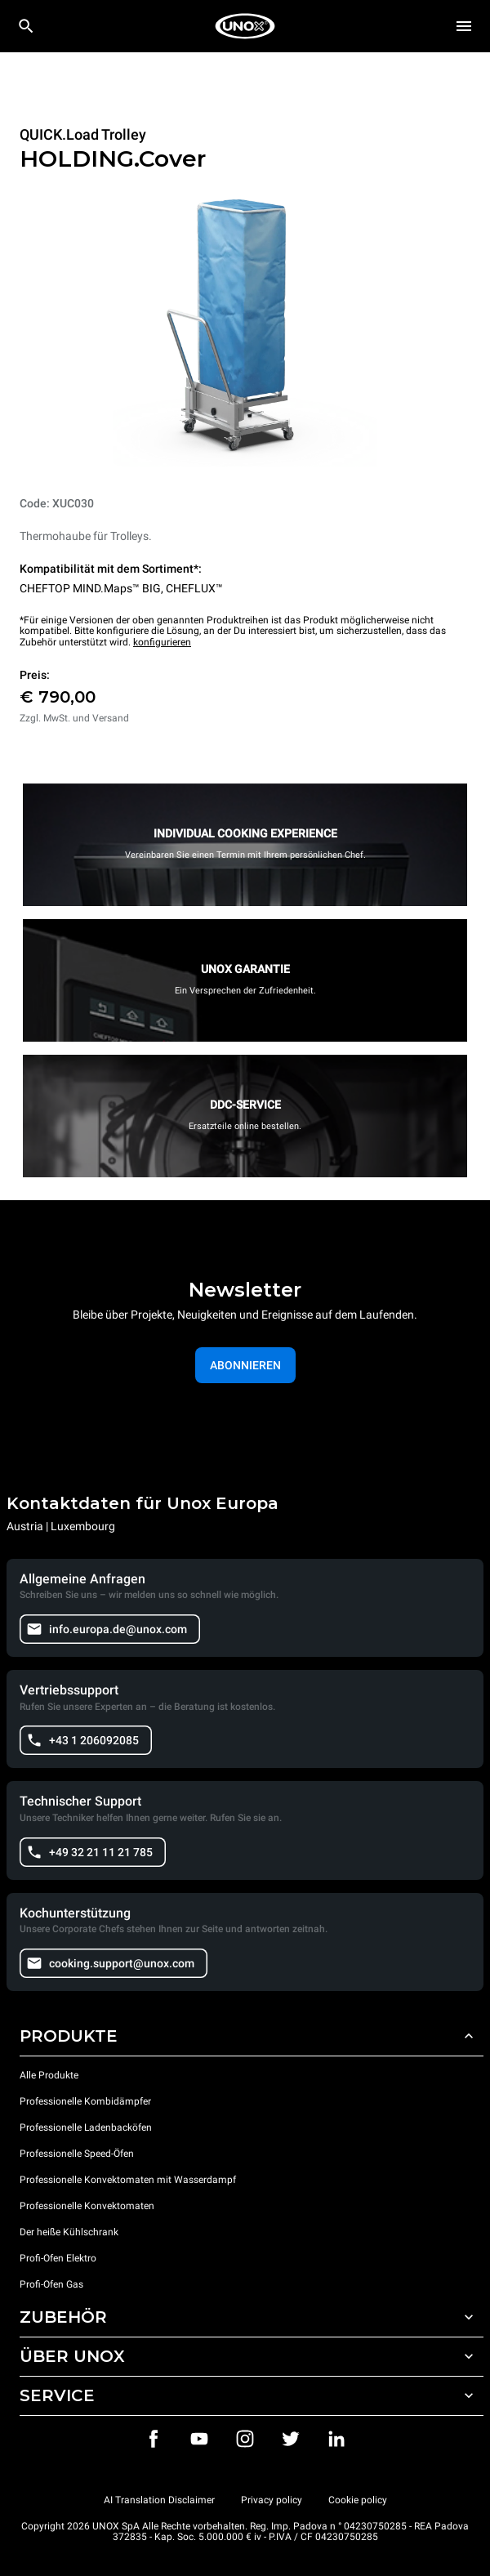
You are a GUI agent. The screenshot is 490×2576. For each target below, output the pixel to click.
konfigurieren (162, 642)
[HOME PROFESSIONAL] (245, 26)
